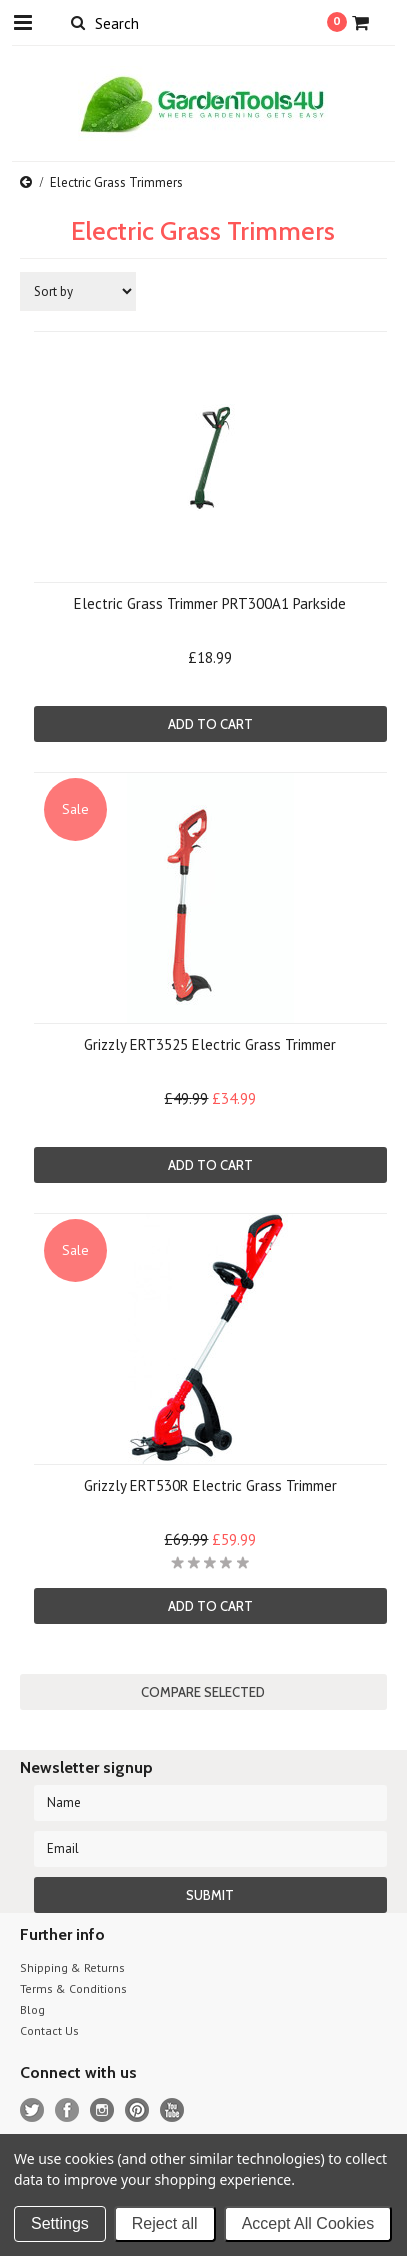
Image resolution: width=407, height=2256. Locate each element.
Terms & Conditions (73, 1988)
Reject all (165, 2223)
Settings (60, 2223)
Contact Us (49, 2030)
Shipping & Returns (72, 1967)
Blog (32, 2009)
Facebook (67, 2110)
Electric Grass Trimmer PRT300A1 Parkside (210, 603)
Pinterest (137, 2110)
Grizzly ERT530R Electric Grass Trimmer (210, 1485)
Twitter (32, 2110)
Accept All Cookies (308, 2223)
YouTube (172, 2110)
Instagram (102, 2110)
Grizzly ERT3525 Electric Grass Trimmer (210, 1044)
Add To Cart (210, 724)
